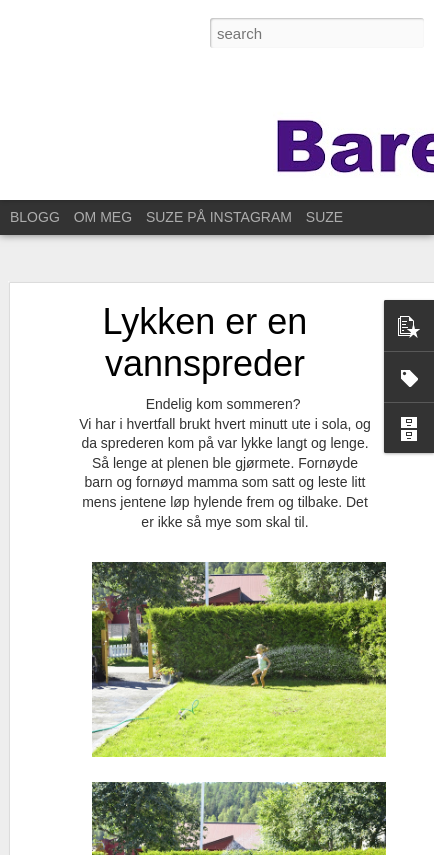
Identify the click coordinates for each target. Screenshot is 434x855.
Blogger (212, 844)
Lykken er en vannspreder (205, 327)
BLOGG (35, 217)
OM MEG (103, 217)
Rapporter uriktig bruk (291, 844)
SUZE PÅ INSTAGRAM (219, 217)
